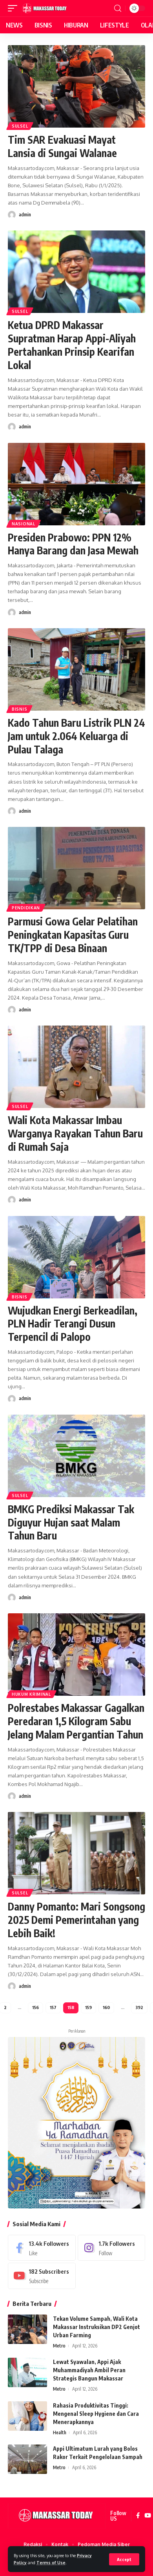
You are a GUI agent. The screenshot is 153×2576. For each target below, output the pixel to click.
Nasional (23, 523)
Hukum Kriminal (31, 1694)
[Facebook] (42, 2248)
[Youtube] (42, 2276)
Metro (59, 2346)
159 (88, 2007)
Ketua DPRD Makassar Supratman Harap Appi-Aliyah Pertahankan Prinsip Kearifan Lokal (72, 344)
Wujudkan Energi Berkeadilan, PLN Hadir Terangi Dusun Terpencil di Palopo (72, 1324)
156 (35, 2007)
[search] (117, 8)
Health (59, 2432)
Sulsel (20, 126)
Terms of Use (51, 2562)
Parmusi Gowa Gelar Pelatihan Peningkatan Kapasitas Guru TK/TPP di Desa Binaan (73, 934)
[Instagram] (112, 2248)
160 (106, 2007)
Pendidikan (26, 907)
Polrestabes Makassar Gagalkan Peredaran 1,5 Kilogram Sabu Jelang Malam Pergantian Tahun (76, 1721)
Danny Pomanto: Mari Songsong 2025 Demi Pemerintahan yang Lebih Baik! (76, 1920)
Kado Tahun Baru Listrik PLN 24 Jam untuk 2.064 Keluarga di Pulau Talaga (76, 736)
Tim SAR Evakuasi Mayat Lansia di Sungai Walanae (62, 146)
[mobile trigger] (14, 8)
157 (53, 2007)
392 (139, 2007)
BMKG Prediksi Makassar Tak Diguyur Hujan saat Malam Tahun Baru (71, 1522)
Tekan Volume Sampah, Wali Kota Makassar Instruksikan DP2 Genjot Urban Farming (96, 2326)
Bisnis (19, 709)
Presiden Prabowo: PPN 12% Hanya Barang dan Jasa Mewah (73, 544)
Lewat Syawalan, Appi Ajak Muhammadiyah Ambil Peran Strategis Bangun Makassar (89, 2370)
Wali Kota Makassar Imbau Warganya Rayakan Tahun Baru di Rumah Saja (75, 1133)
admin (25, 215)
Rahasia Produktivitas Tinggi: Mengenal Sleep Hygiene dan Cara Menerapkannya (96, 2413)
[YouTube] (147, 2515)
